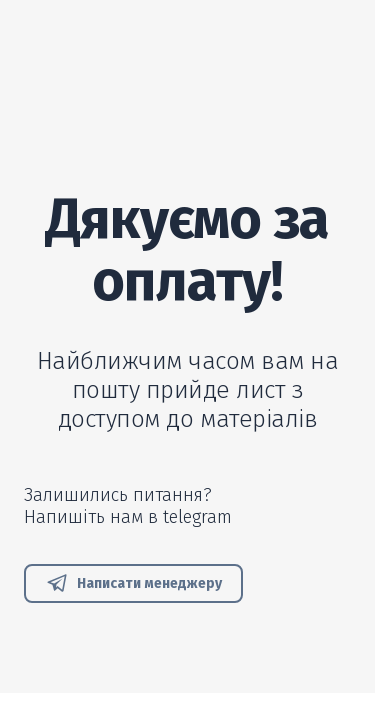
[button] (133, 583)
